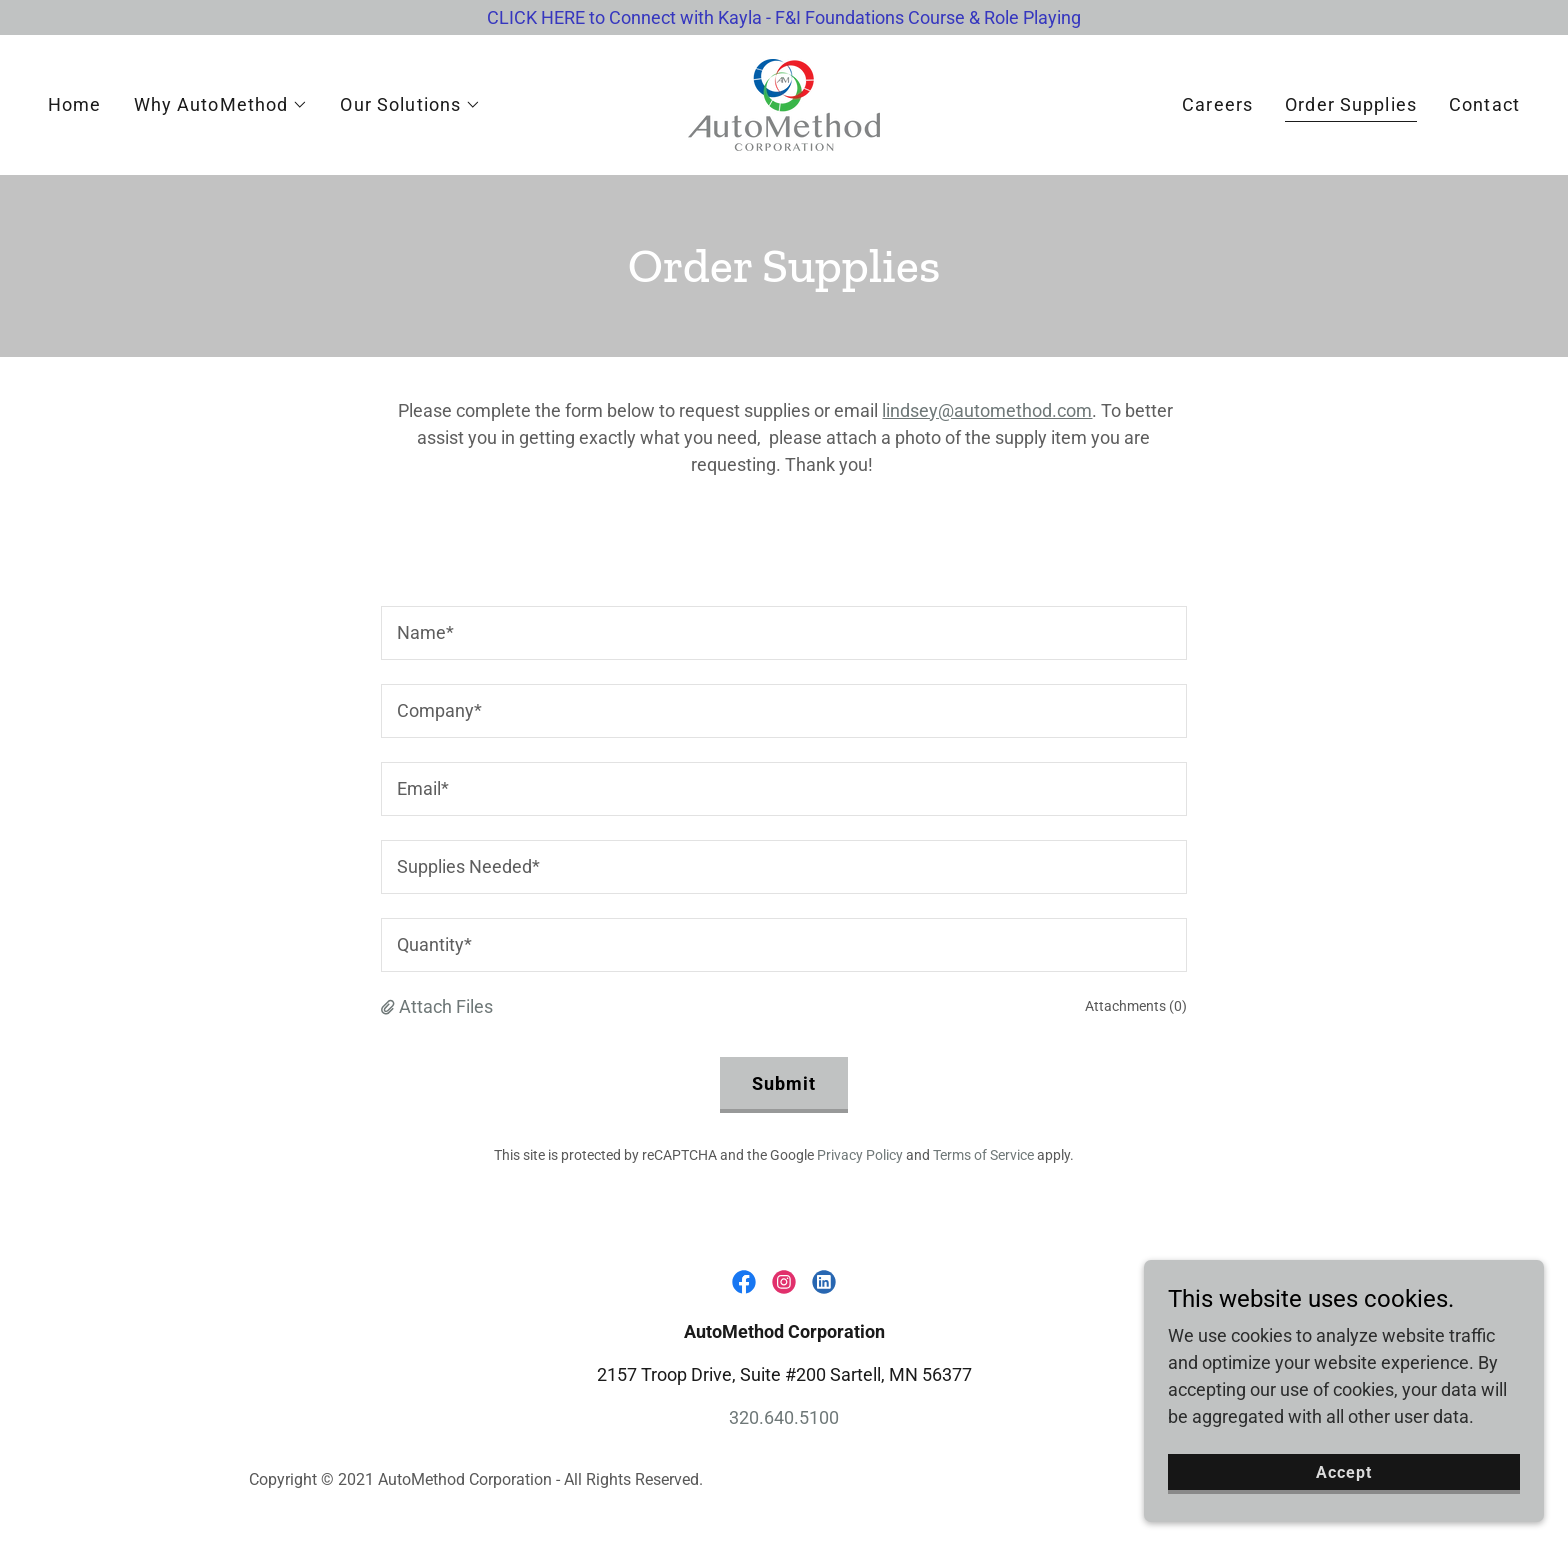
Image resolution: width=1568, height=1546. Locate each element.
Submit (784, 1083)
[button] (221, 105)
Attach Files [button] (446, 1006)
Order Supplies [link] (1351, 104)
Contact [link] (1484, 104)
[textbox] (783, 633)
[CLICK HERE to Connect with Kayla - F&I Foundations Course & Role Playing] (784, 17)
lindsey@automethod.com (987, 410)
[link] (784, 103)
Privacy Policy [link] (860, 1155)
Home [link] (75, 104)
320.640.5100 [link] (784, 1417)
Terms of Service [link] (983, 1155)
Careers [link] (1217, 104)
